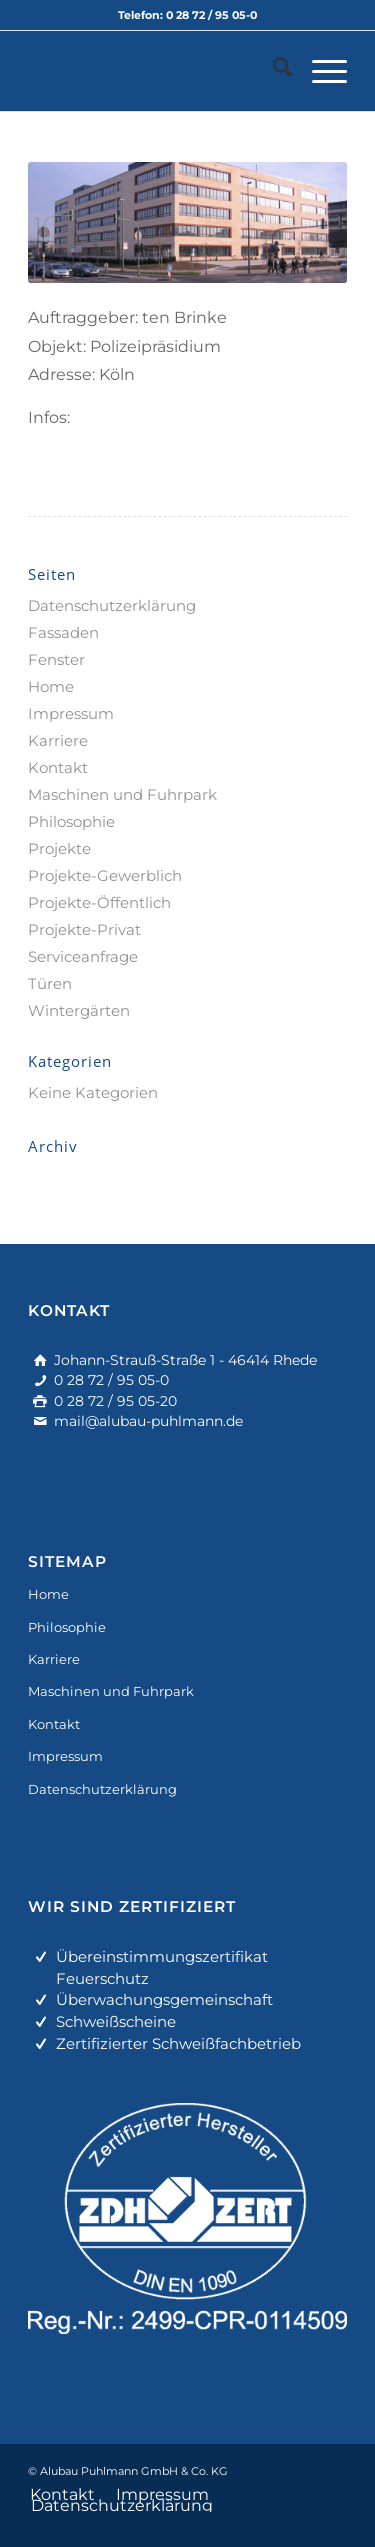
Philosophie (71, 821)
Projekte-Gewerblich (105, 875)
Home (51, 686)
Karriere (58, 740)
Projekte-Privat (84, 929)
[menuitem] (272, 71)
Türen (50, 983)
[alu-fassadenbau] (155, 71)
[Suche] (272, 71)
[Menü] (319, 71)
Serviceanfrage (83, 956)
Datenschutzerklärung (112, 605)
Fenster (56, 659)
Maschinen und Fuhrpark (122, 794)
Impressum (71, 713)
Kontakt (58, 767)
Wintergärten (79, 1010)
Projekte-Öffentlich (99, 902)
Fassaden (63, 632)
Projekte (59, 848)
